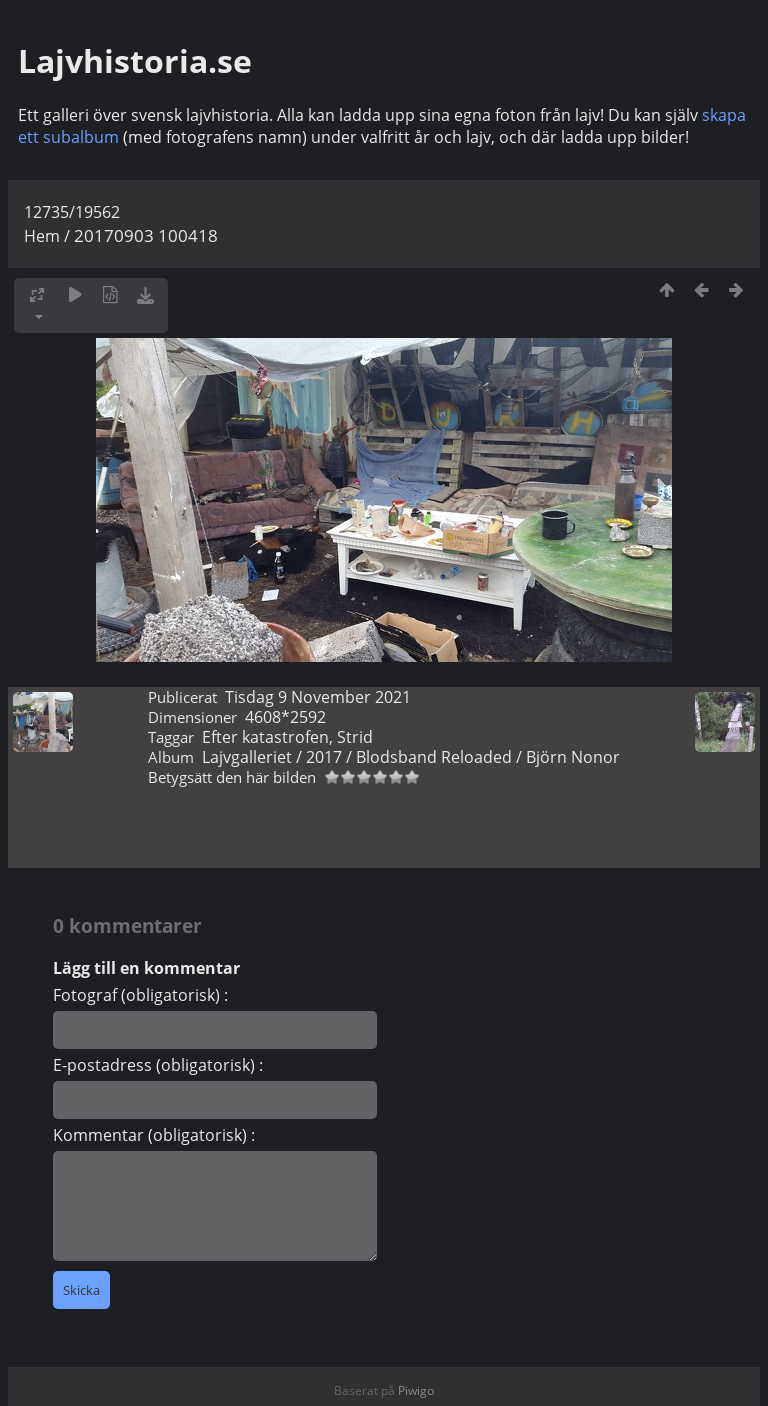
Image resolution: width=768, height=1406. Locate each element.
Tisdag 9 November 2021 (318, 697)
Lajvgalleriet (247, 757)
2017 (324, 757)
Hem (42, 236)
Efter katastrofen (265, 737)
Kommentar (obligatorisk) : (154, 1135)
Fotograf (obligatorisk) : (140, 995)
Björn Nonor (573, 757)
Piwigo (416, 1390)
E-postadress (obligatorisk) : (158, 1065)
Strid (355, 737)
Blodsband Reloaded (434, 757)
